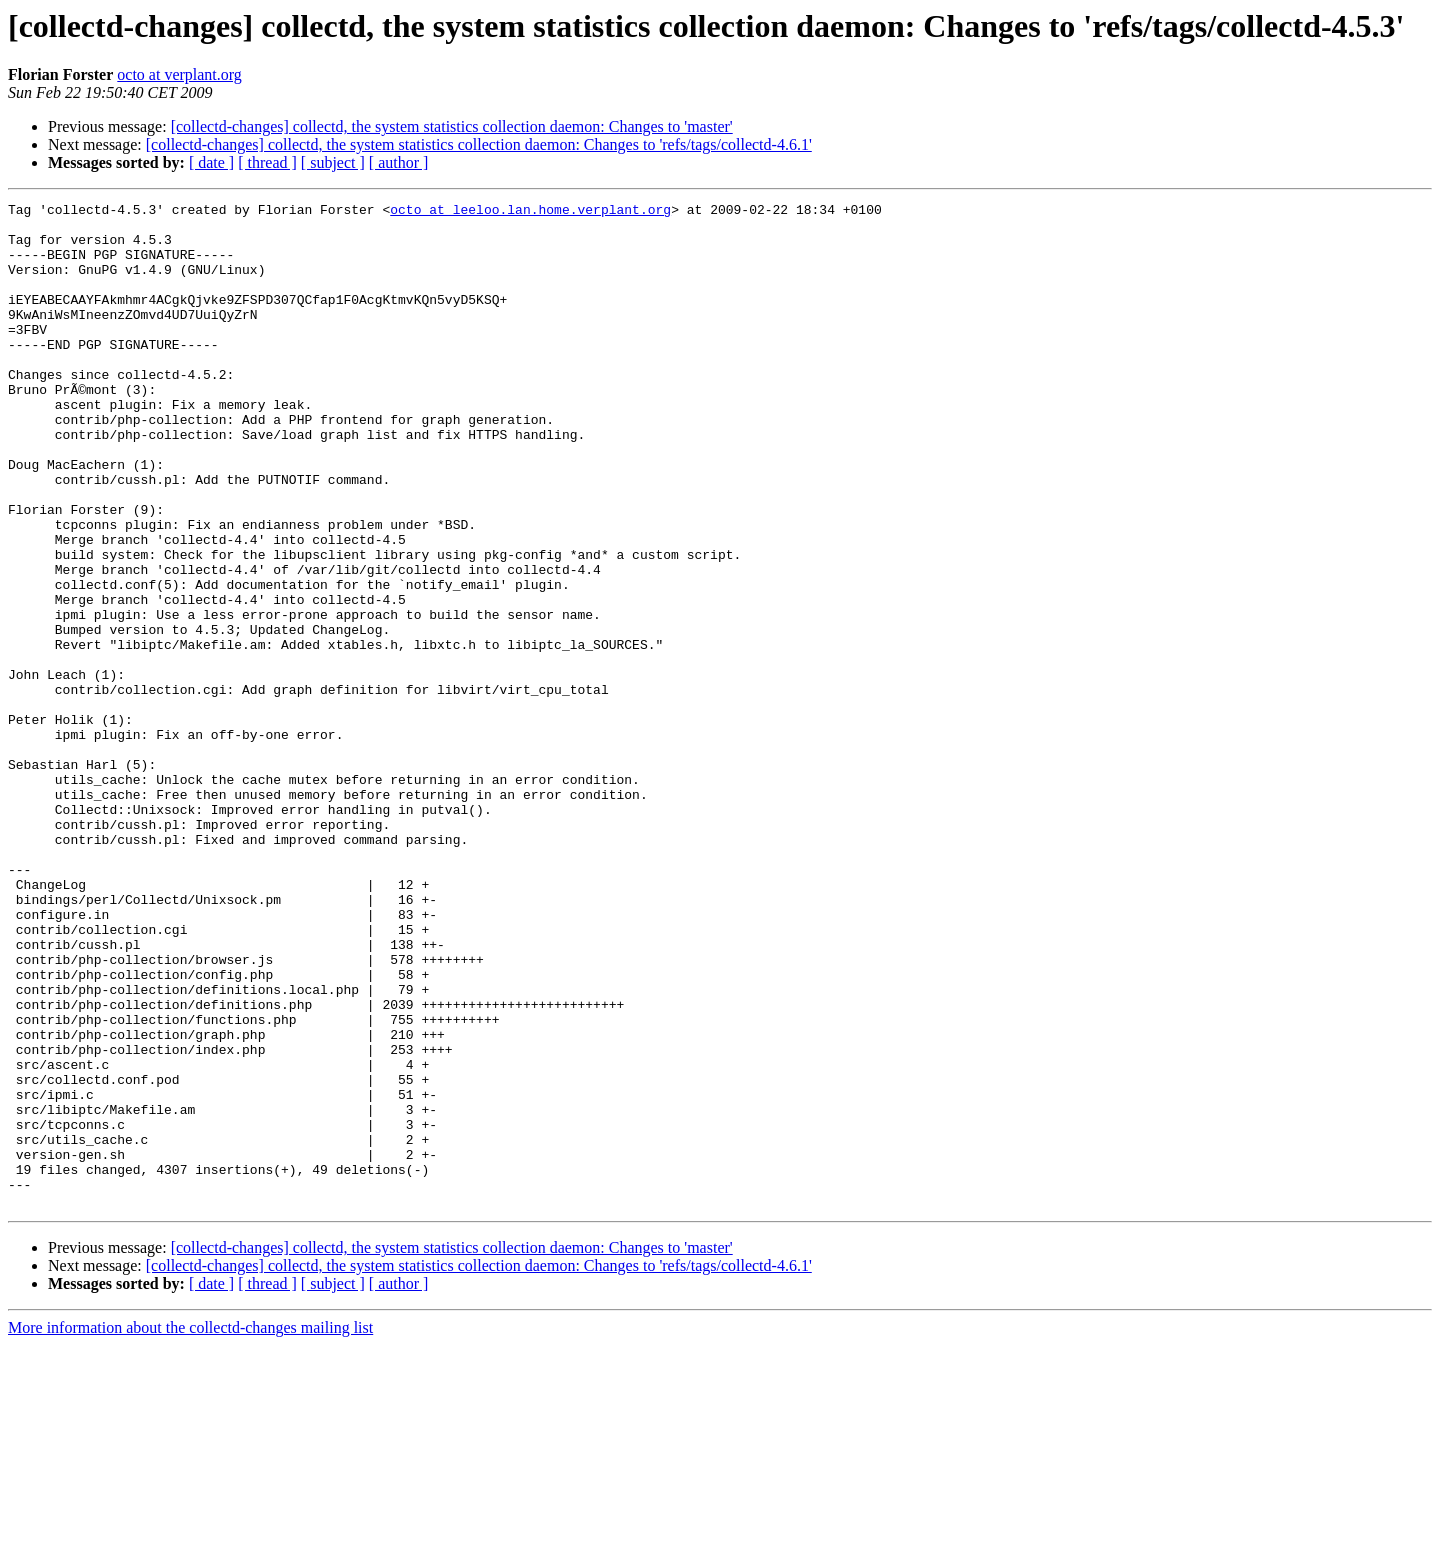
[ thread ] (267, 162)
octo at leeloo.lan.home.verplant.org (530, 212)
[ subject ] (333, 162)
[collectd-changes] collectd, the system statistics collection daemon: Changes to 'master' (452, 126)
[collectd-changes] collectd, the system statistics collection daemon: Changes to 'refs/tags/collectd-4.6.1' (479, 144)
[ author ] (399, 162)
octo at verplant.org (179, 74)
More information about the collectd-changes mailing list (190, 1528)
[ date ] (211, 162)
